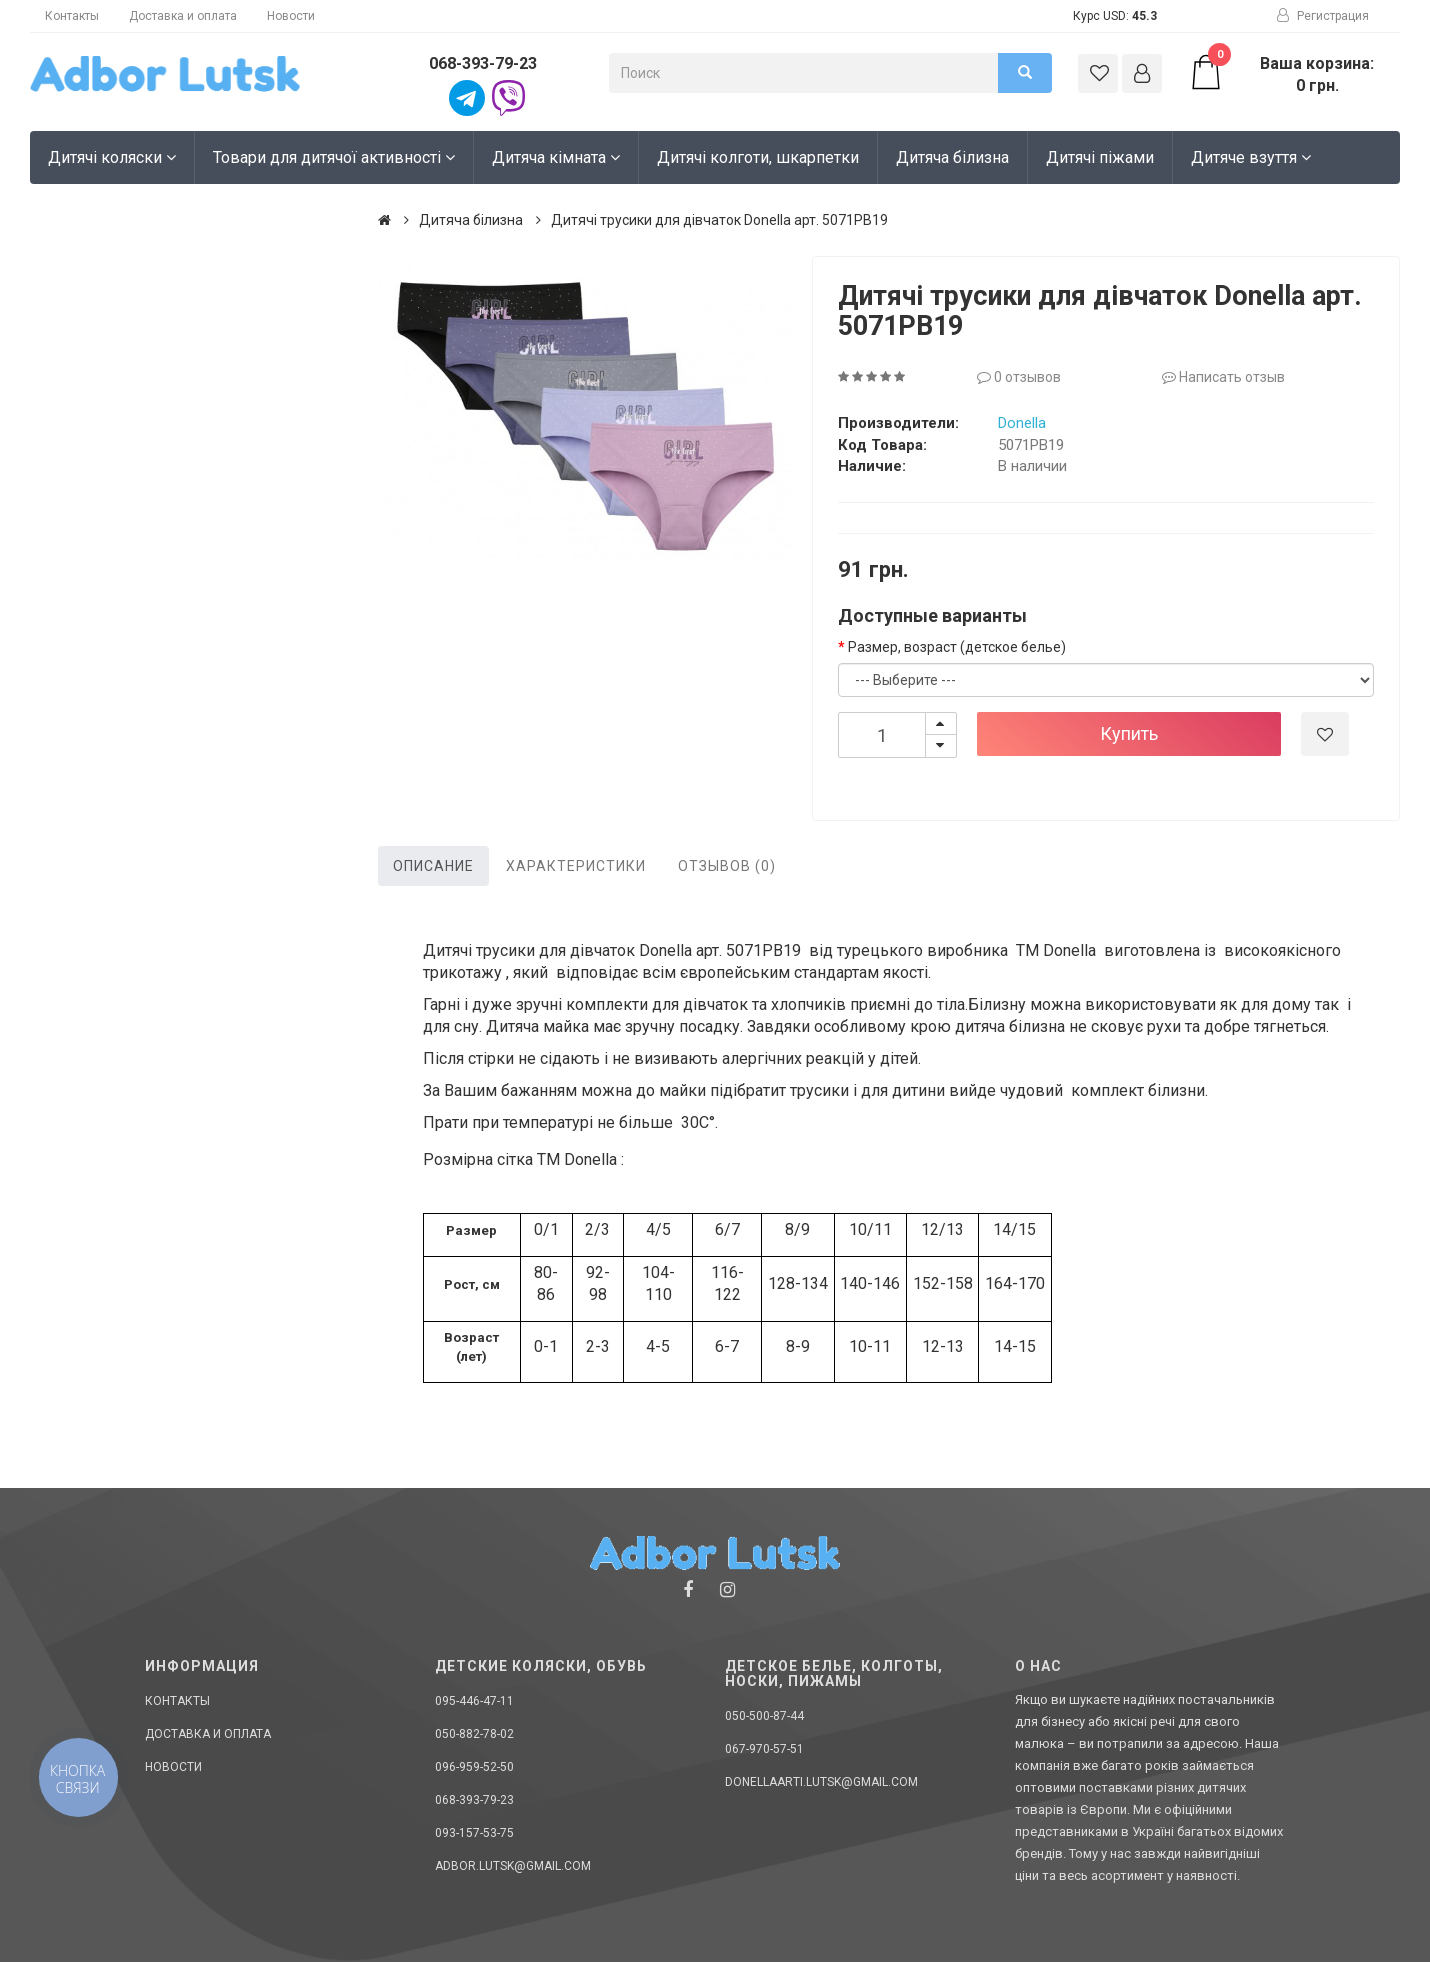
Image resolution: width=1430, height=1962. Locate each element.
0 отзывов (1019, 377)
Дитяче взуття (1251, 157)
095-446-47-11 (474, 1701)
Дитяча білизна (952, 157)
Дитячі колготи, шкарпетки (758, 157)
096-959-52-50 (474, 1767)
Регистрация (1323, 16)
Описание (433, 866)
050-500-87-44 (764, 1716)
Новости (291, 16)
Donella (1022, 423)
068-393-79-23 (483, 63)
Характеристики (576, 866)
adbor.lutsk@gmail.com (513, 1866)
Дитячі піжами (1100, 157)
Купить (1129, 733)
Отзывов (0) (727, 866)
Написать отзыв (1223, 377)
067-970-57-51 (764, 1749)
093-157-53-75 (474, 1833)
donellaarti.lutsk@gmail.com (821, 1782)
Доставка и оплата (183, 16)
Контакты (72, 16)
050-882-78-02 (474, 1734)
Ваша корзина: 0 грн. (1281, 74)
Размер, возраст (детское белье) (957, 647)
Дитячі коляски (112, 157)
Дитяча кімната (556, 157)
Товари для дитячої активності (334, 157)
